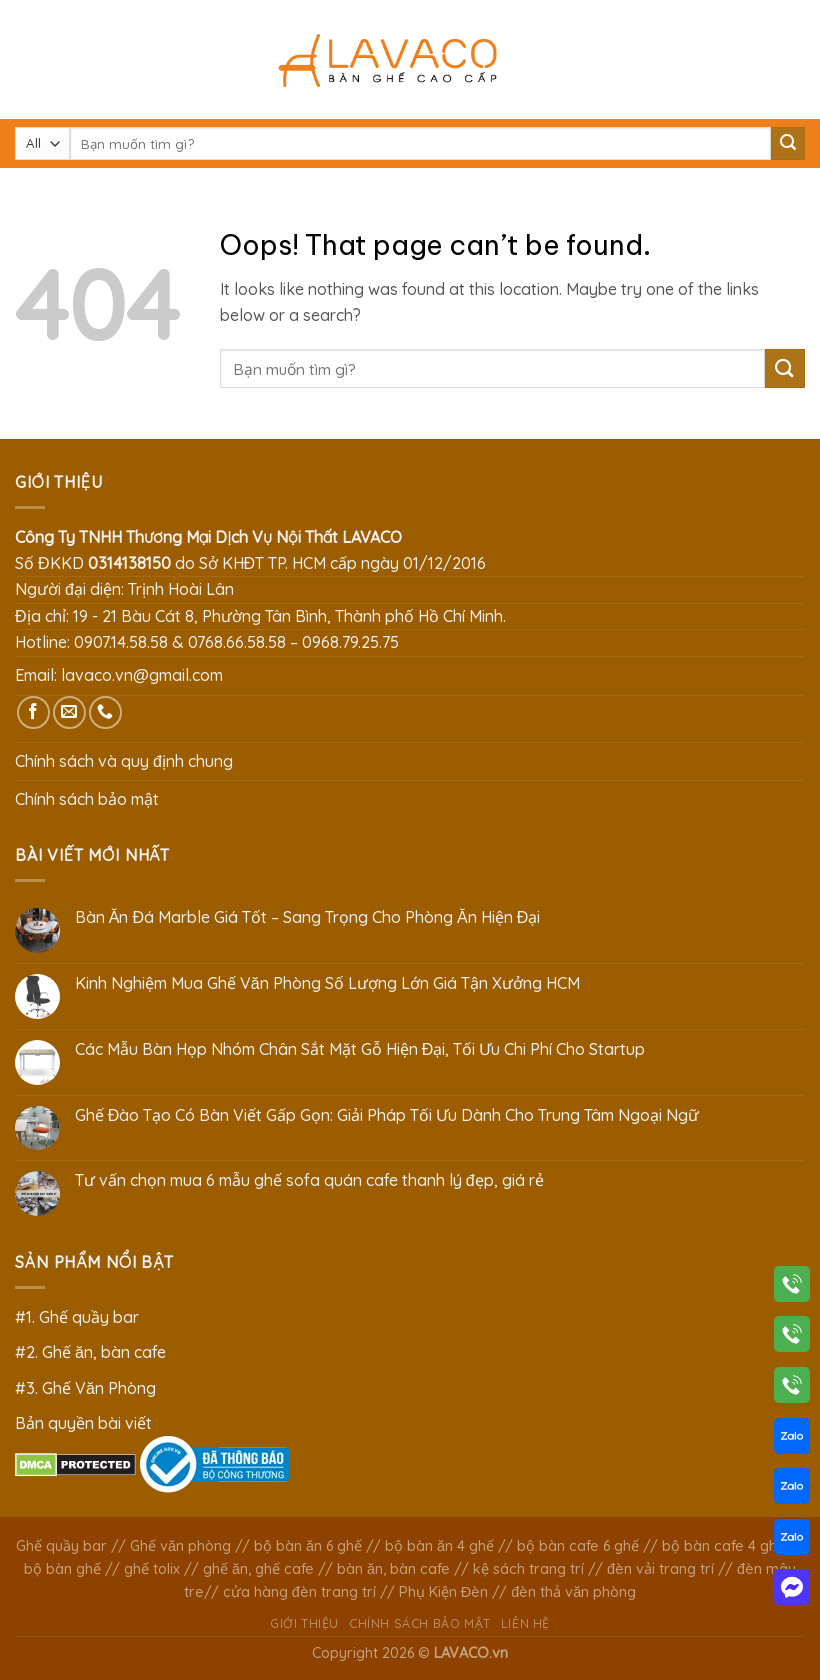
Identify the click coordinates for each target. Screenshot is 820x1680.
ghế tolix (152, 1569)
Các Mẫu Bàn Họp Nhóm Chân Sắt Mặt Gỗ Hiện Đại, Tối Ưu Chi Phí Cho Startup (360, 1049)
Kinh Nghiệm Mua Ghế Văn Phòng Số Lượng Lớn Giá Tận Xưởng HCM (327, 983)
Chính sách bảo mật (87, 799)
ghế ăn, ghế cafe (258, 1569)
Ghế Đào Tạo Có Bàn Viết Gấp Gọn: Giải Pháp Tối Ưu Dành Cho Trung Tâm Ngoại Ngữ (387, 1115)
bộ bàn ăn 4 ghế (439, 1546)
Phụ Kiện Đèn (443, 1592)
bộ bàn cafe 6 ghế (578, 1546)
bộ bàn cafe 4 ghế (723, 1546)
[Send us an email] (69, 712)
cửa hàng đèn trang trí (299, 1592)
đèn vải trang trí (660, 1569)
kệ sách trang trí (528, 1569)
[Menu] (27, 59)
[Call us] (105, 712)
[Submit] (788, 144)
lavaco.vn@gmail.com (142, 675)
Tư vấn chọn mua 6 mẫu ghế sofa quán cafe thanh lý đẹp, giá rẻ (309, 1180)
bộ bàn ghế (62, 1569)
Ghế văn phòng (180, 1546)
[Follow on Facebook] (33, 712)
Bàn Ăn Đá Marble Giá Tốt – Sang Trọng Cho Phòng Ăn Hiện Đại (307, 917)
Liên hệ (525, 1623)
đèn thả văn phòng (573, 1592)
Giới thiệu (304, 1623)
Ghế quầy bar (61, 1546)
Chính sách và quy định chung (124, 761)
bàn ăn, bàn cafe (393, 1569)
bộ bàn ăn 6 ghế (308, 1546)
